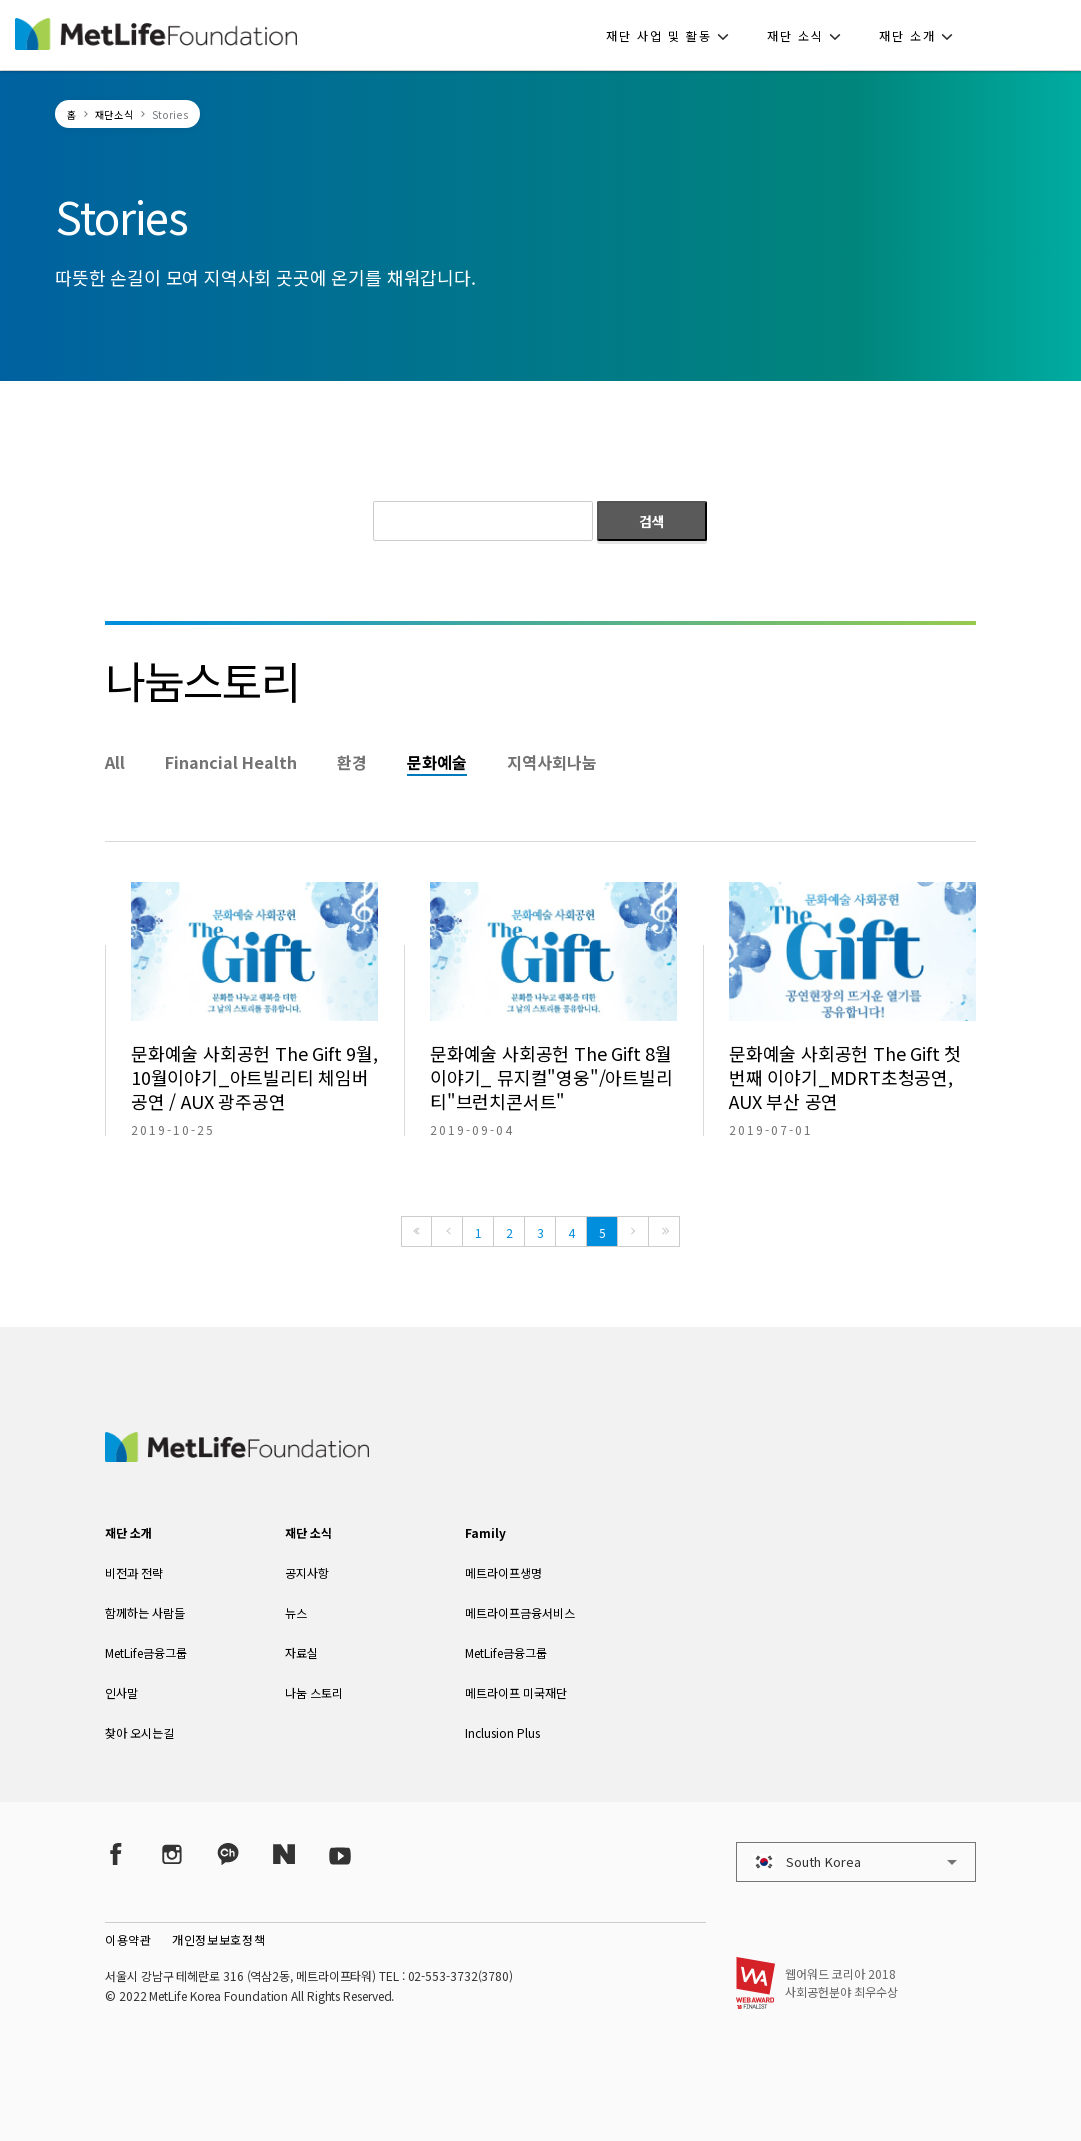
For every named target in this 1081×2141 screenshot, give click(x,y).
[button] (673, 35)
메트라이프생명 (503, 1572)
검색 (652, 521)
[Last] (664, 1231)
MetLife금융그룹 (146, 1652)
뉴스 (296, 1612)
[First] (416, 1231)
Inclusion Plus (502, 1732)
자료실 (301, 1652)
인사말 (121, 1692)
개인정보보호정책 (219, 1939)
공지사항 (307, 1572)
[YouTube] (340, 1853)
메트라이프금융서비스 (520, 1612)
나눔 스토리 (314, 1692)
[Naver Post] (284, 1853)
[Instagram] (172, 1853)
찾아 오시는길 (139, 1732)
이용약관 (128, 1939)
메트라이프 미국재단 (516, 1692)
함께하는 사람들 (145, 1612)
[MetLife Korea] (237, 1455)
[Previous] (447, 1231)
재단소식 (114, 114)
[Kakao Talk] (228, 1853)
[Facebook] (116, 1853)
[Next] (633, 1231)
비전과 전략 (134, 1572)
